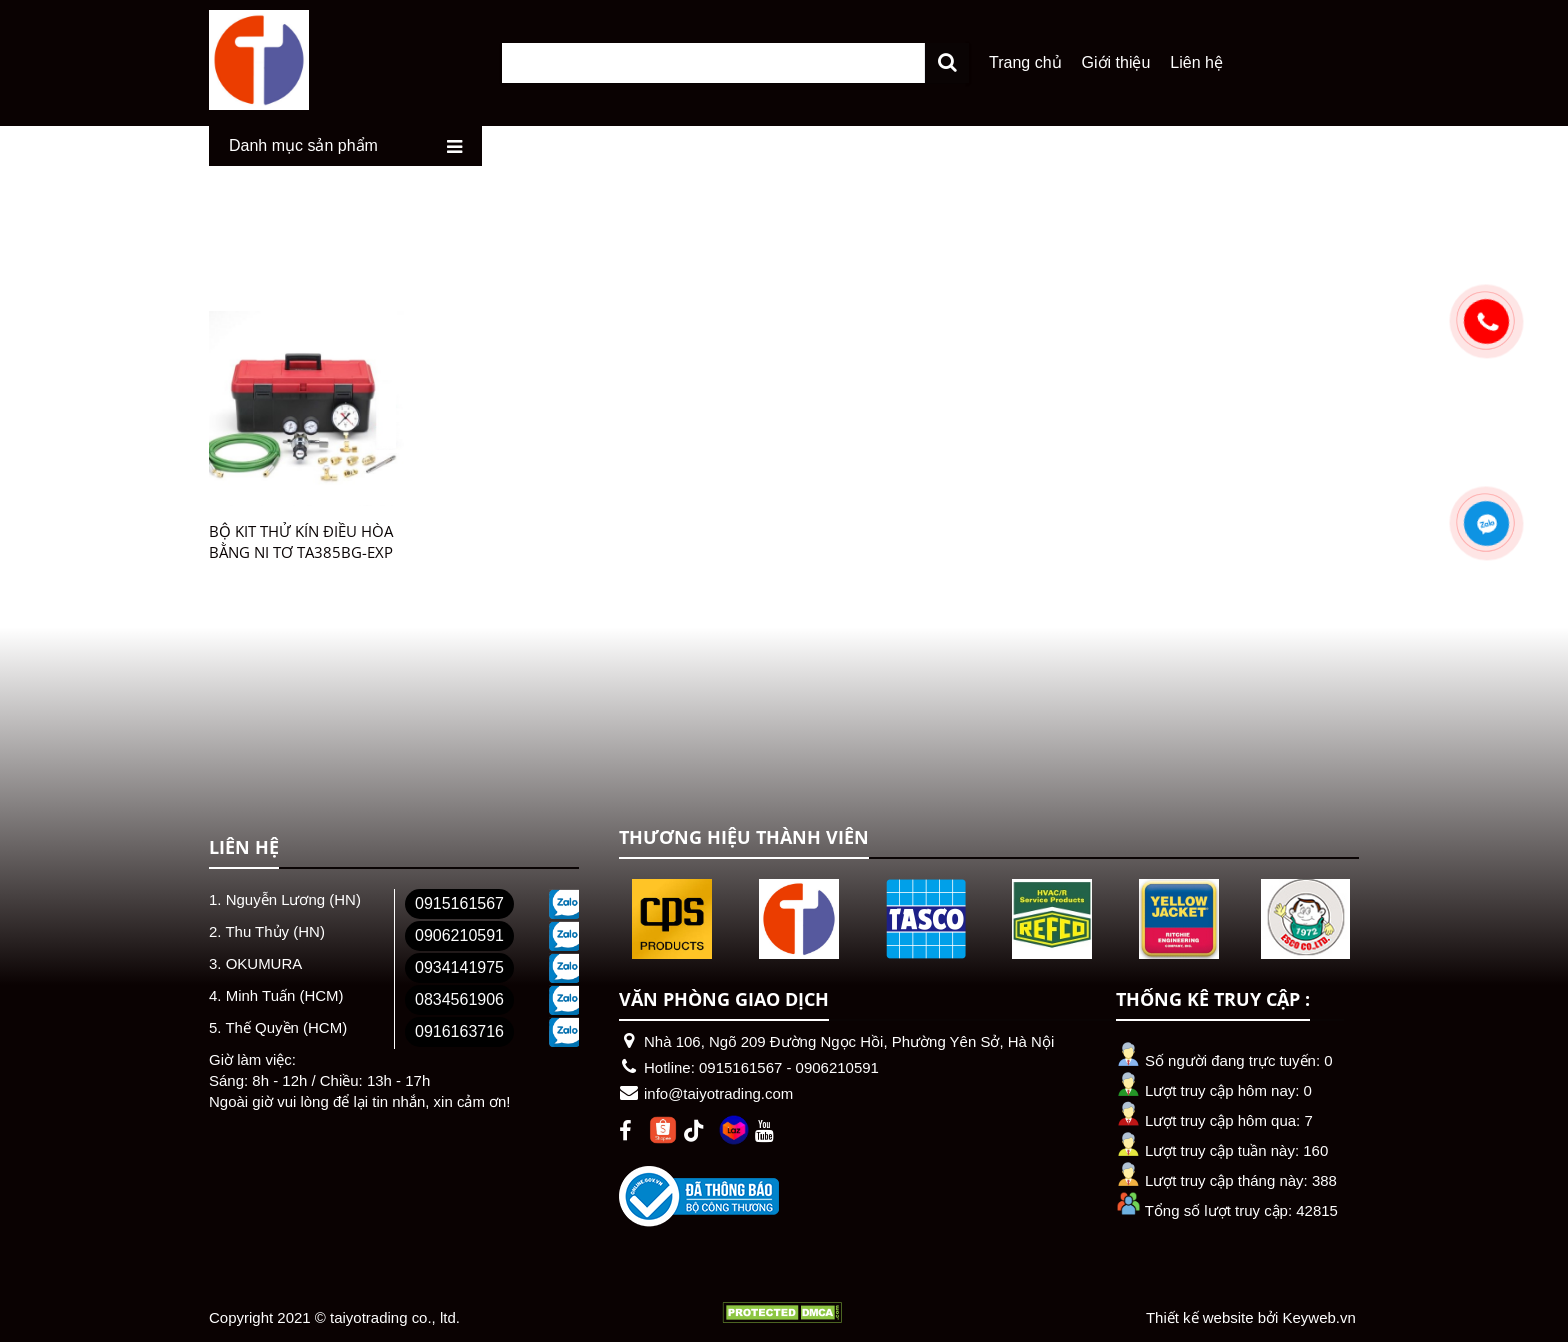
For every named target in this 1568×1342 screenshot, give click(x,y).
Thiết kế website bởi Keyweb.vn (1251, 1316)
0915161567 (459, 902)
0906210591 (459, 934)
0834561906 (459, 998)
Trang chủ (1025, 61)
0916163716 (459, 1030)
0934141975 (459, 966)
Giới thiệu (1116, 61)
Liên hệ (1196, 61)
